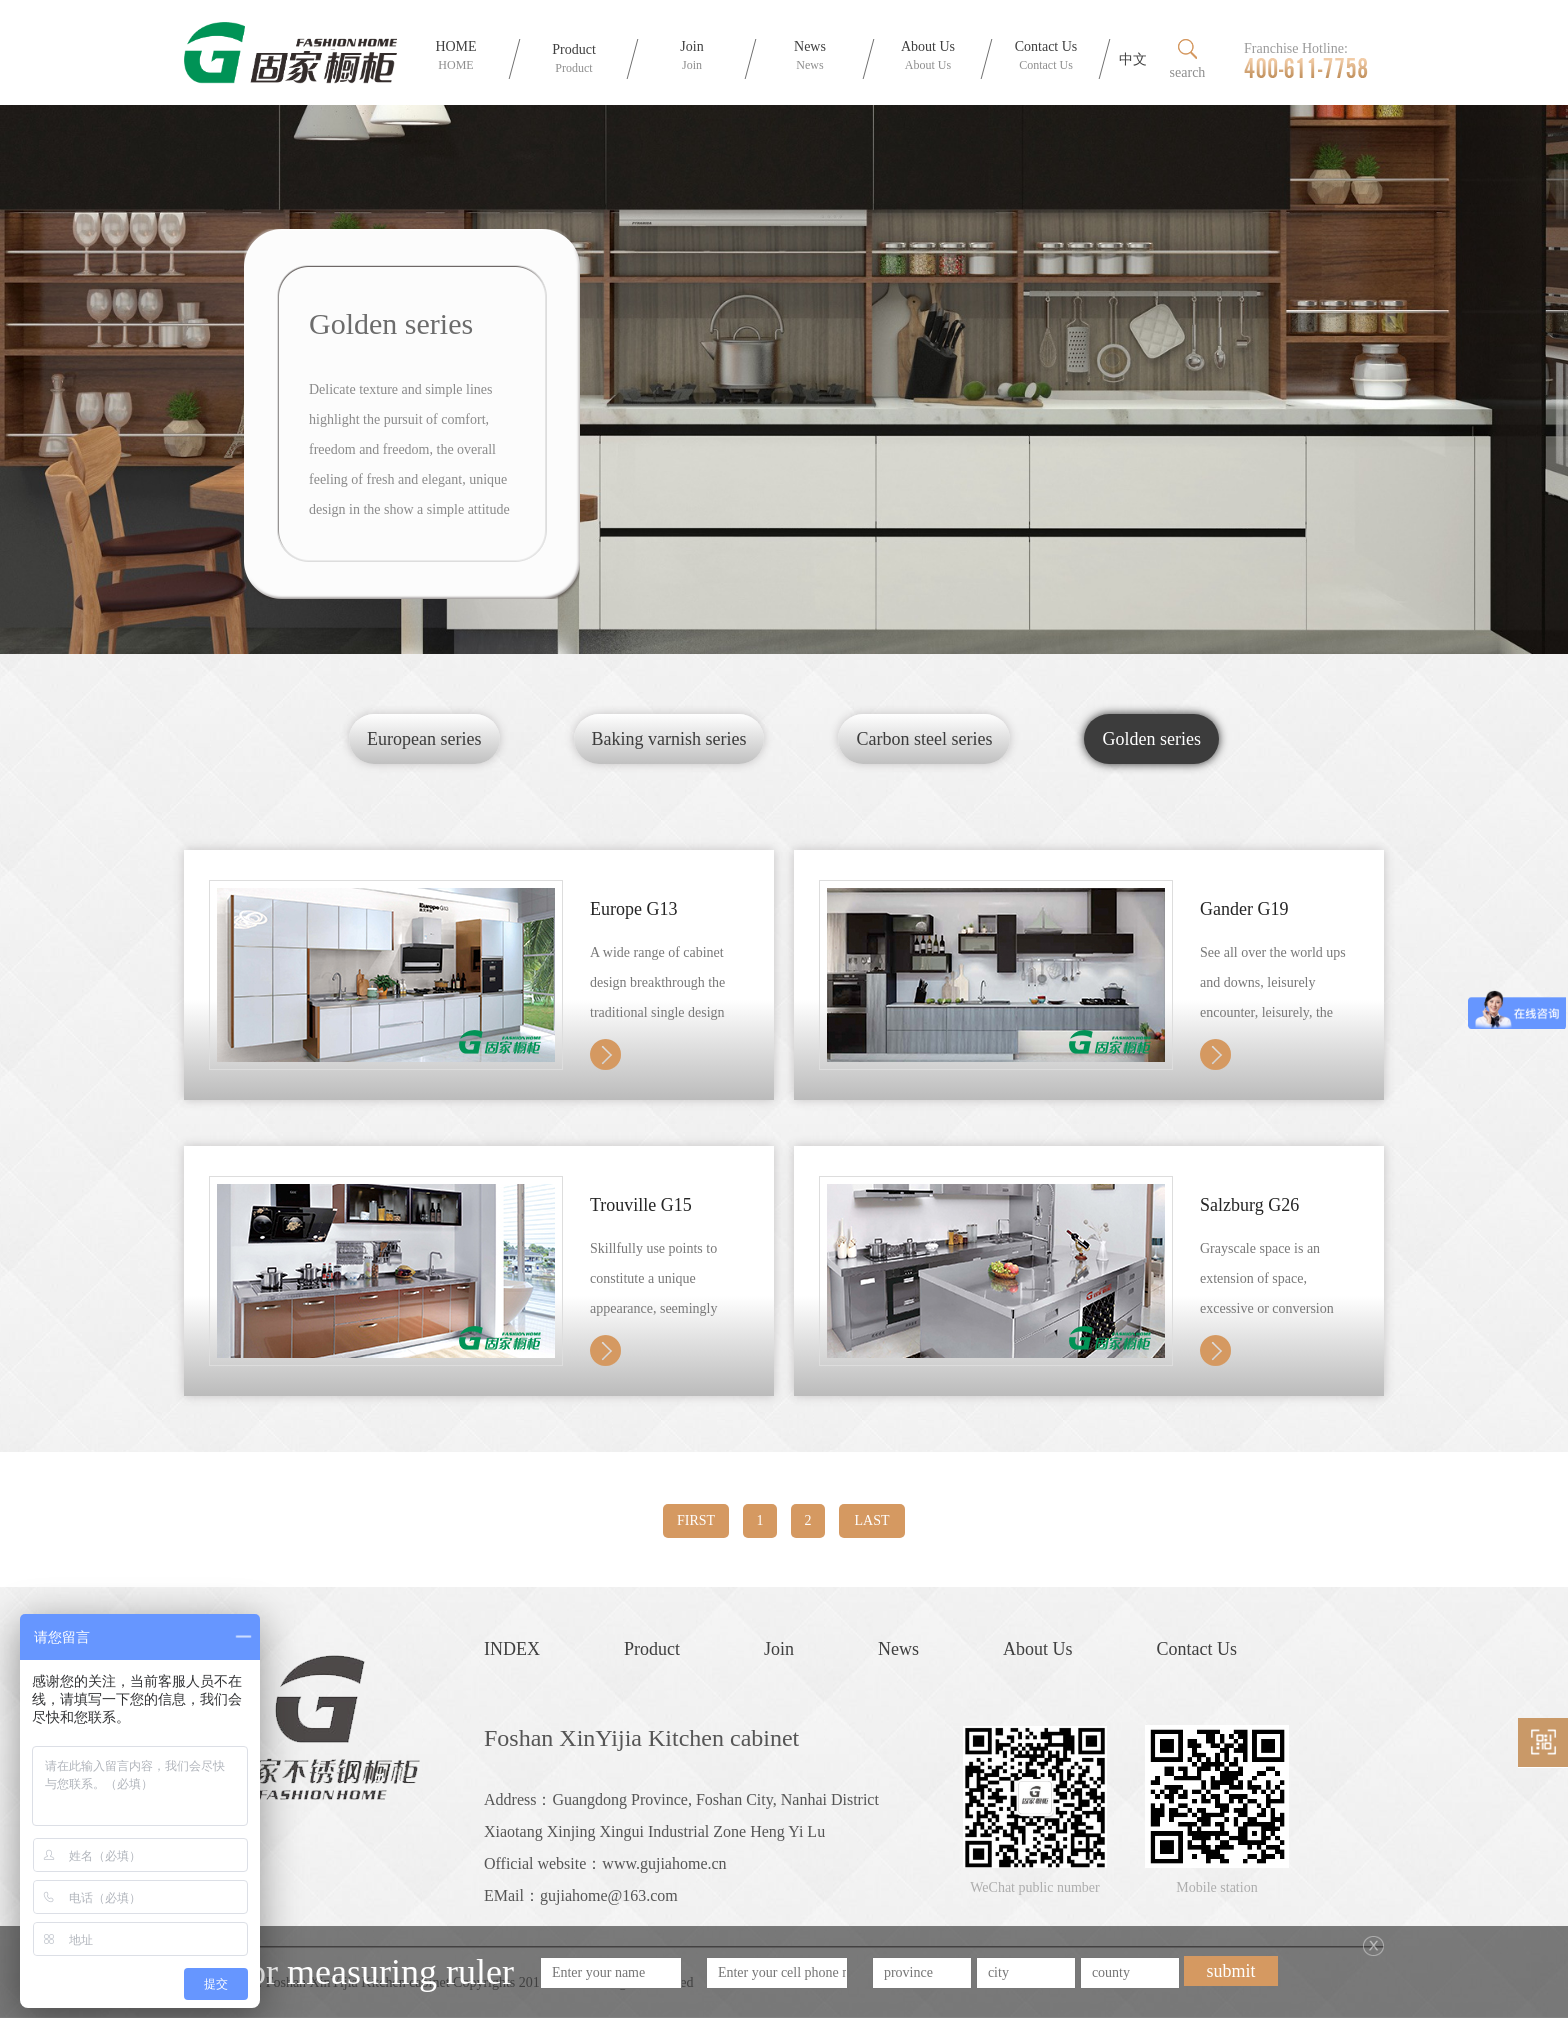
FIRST (696, 1520)
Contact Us (1197, 1649)
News (898, 1649)
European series (424, 739)
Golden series (1151, 739)
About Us (1038, 1649)
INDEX (512, 1649)
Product (652, 1649)
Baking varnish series (669, 739)
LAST (872, 1520)
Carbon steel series (924, 739)
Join (779, 1649)
